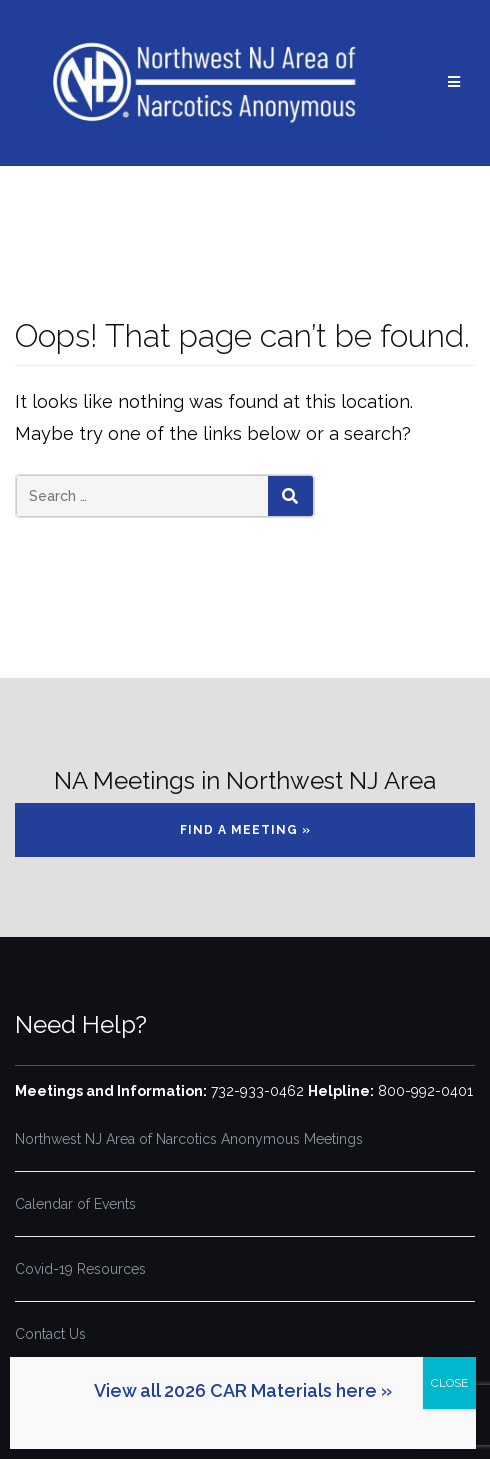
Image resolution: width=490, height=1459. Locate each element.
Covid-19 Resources (80, 1269)
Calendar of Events (75, 1204)
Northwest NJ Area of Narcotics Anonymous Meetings (189, 1139)
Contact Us (50, 1334)
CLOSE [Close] (449, 1383)
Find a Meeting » (245, 830)
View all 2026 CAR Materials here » (243, 1390)
